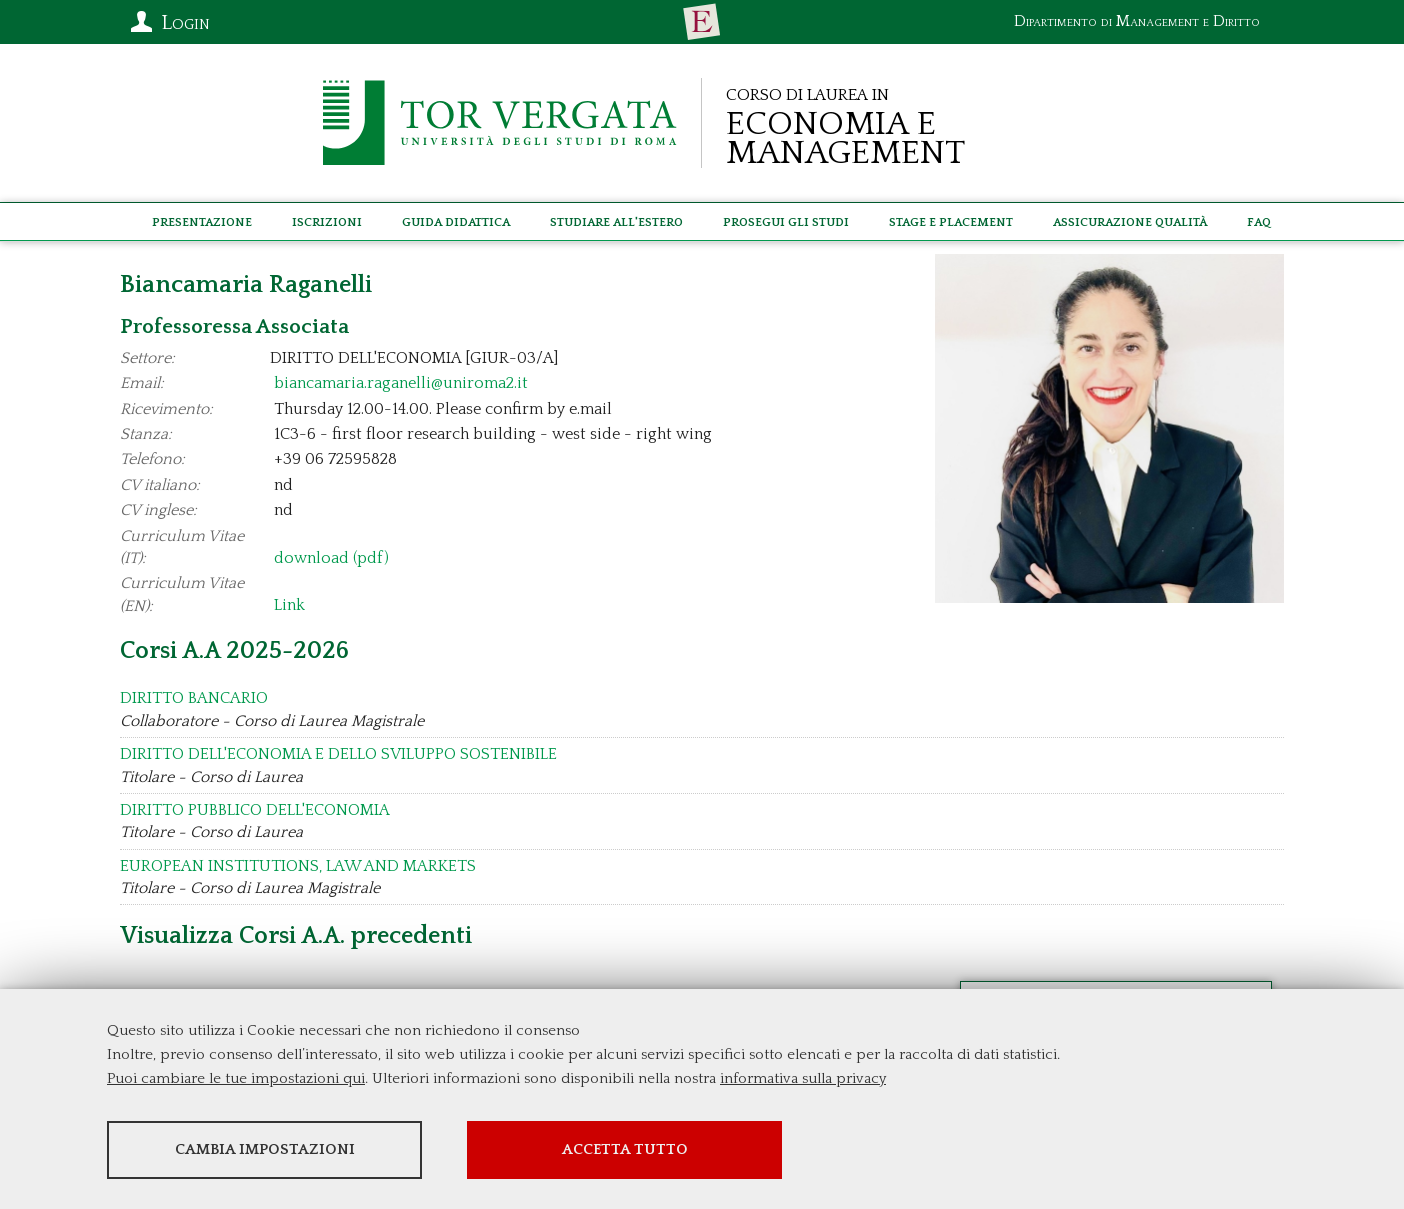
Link (289, 606)
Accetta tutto (625, 1149)
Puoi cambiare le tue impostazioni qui (236, 1078)
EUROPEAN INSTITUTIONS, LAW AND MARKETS (298, 866)
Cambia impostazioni (265, 1149)
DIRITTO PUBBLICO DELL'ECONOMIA (255, 810)
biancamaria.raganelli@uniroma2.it (401, 383)
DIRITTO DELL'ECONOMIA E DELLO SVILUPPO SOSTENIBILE (338, 754)
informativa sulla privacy (803, 1078)
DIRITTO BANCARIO (194, 698)
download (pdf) (331, 558)
